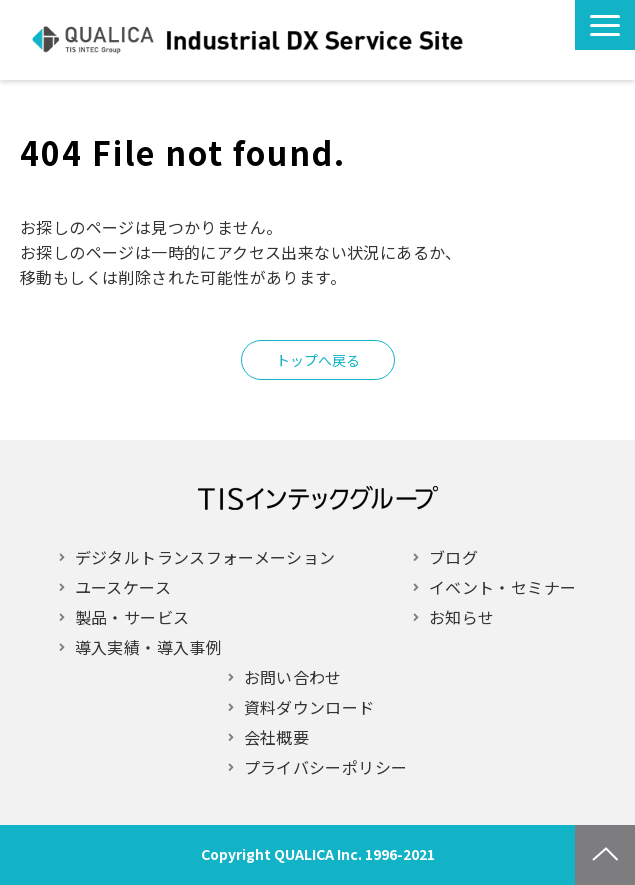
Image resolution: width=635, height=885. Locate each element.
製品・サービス (132, 617)
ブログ (453, 557)
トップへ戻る (318, 360)
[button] (605, 25)
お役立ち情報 (526, 40)
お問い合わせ (488, 40)
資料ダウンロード (309, 707)
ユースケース (123, 587)
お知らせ (461, 617)
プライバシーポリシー (326, 767)
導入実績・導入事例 (148, 647)
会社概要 (276, 737)
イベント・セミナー (502, 587)
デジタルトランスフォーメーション (205, 557)
